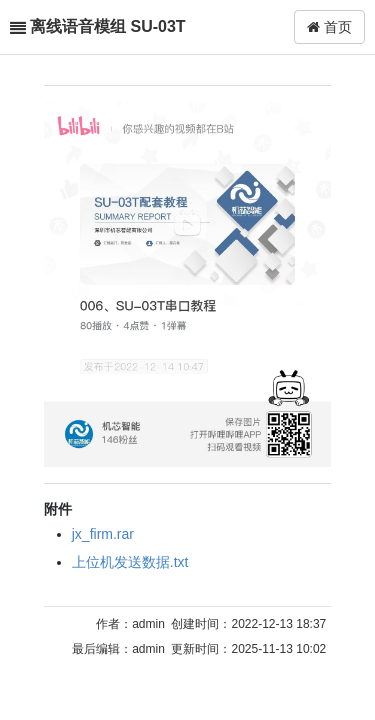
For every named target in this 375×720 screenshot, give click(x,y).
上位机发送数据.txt (130, 562)
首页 (329, 27)
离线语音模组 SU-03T (108, 26)
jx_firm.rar (103, 534)
